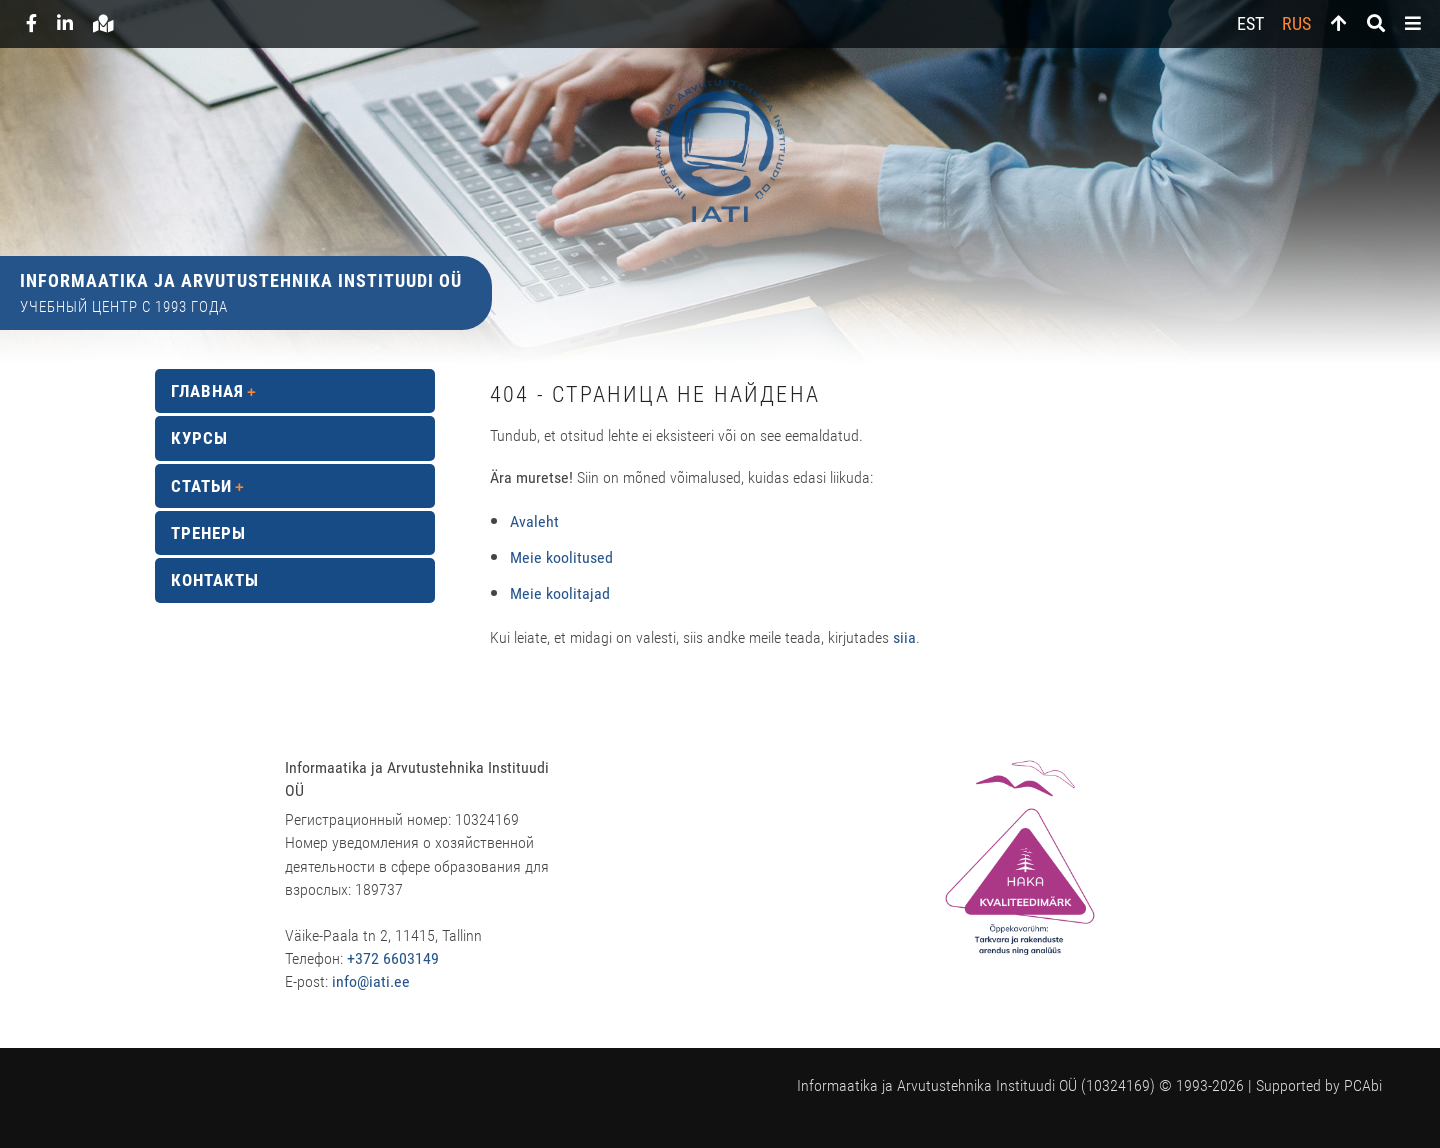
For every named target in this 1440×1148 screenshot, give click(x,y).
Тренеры (208, 533)
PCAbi (1363, 1085)
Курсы (199, 438)
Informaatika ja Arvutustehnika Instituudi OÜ (241, 280)
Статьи (201, 486)
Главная (207, 391)
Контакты (215, 580)
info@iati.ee (371, 981)
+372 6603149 (393, 958)
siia (904, 637)
